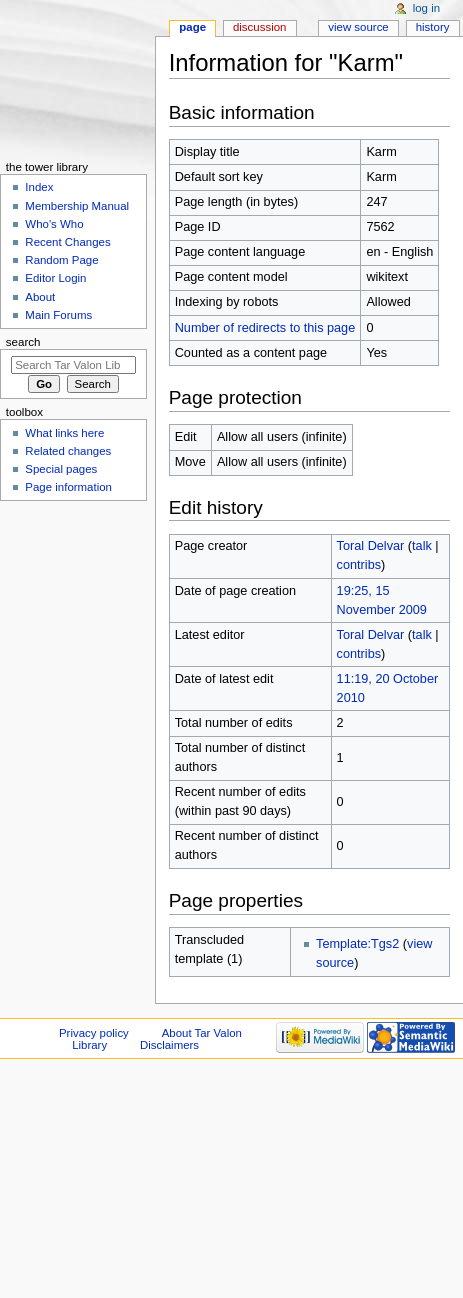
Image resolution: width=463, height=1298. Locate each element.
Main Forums (58, 315)
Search (23, 342)
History (433, 27)
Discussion (259, 27)
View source (358, 27)
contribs (359, 565)
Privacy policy (94, 1033)
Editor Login (55, 278)
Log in (426, 8)
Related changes (68, 451)
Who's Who (54, 224)
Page (192, 27)
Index (39, 187)
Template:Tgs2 (357, 944)
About (40, 297)
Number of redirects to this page (265, 328)
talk (422, 546)
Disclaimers (169, 1045)
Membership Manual (77, 206)
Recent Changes (67, 242)
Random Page (61, 260)
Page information (68, 487)
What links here (64, 433)
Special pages (61, 469)
